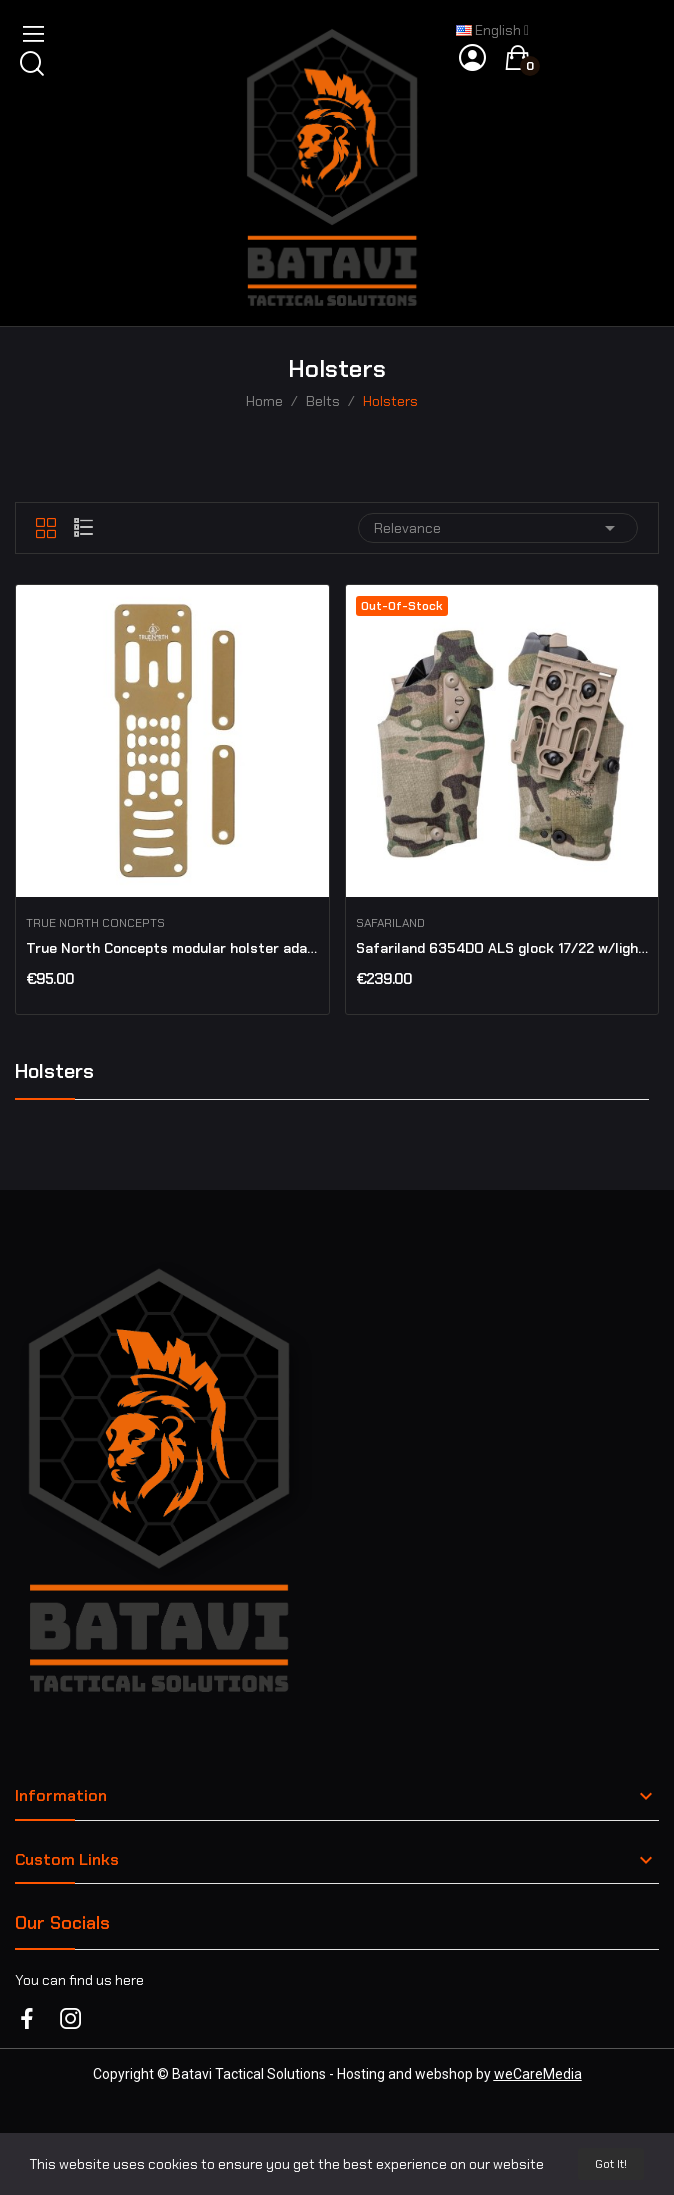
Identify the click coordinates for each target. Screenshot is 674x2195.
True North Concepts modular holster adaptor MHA (172, 948)
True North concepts (95, 923)
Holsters (54, 1072)
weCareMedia (538, 2074)
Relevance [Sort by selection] (498, 528)
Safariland (390, 923)
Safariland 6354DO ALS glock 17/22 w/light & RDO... (502, 948)
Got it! (611, 2164)
